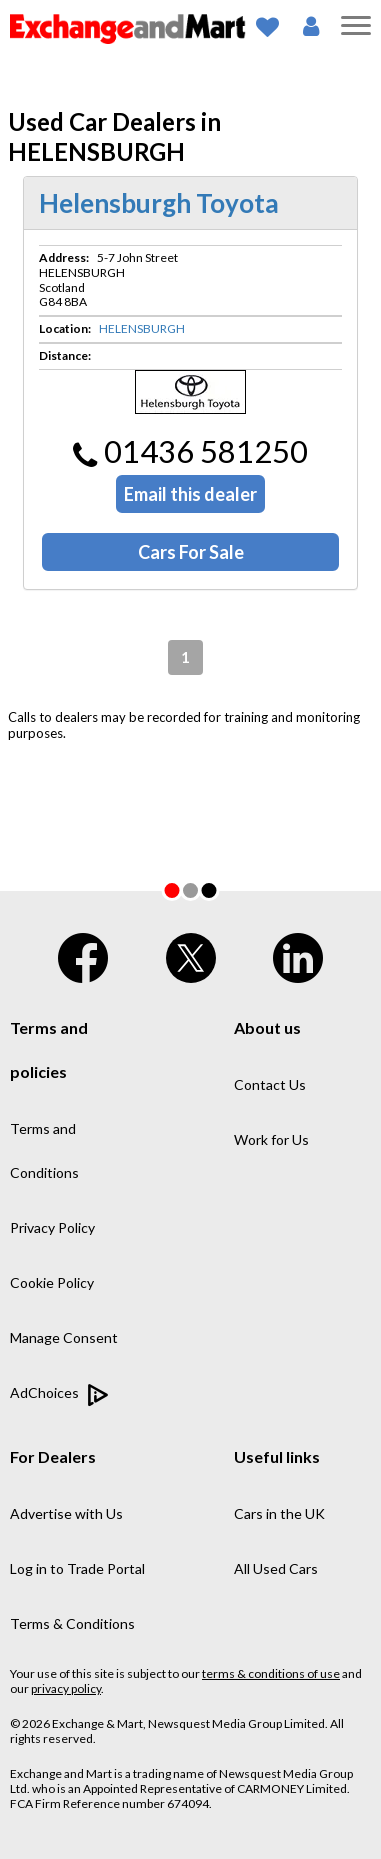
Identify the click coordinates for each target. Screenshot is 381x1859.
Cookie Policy (52, 1282)
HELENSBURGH (142, 328)
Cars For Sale (191, 552)
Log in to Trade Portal (77, 1568)
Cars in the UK (279, 1513)
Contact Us (270, 1084)
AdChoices (59, 1395)
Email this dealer (190, 494)
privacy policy (66, 1688)
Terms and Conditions (44, 1150)
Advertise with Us (66, 1513)
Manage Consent (64, 1337)
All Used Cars (276, 1568)
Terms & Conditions (72, 1623)
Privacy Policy (52, 1227)
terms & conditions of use (271, 1673)
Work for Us (271, 1139)
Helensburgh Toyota (159, 203)
